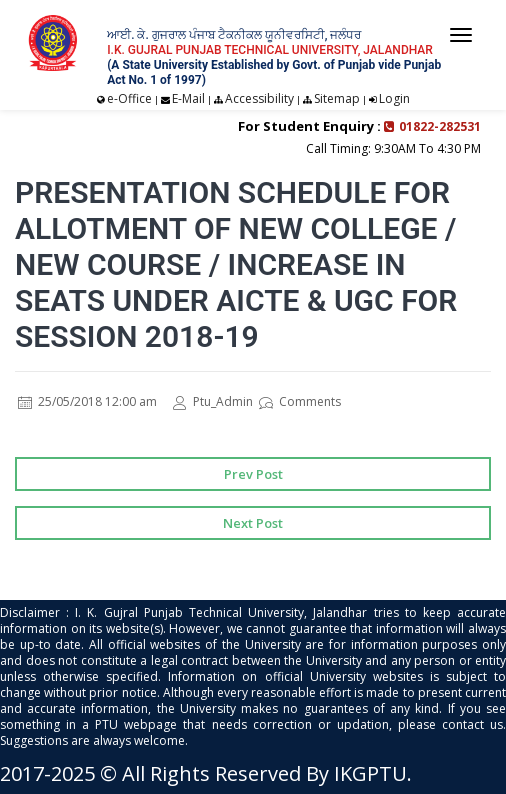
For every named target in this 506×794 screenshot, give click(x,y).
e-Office (129, 98)
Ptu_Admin (213, 401)
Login (394, 98)
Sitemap (337, 98)
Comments (300, 401)
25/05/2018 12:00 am (87, 401)
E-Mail (188, 98)
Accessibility (259, 98)
